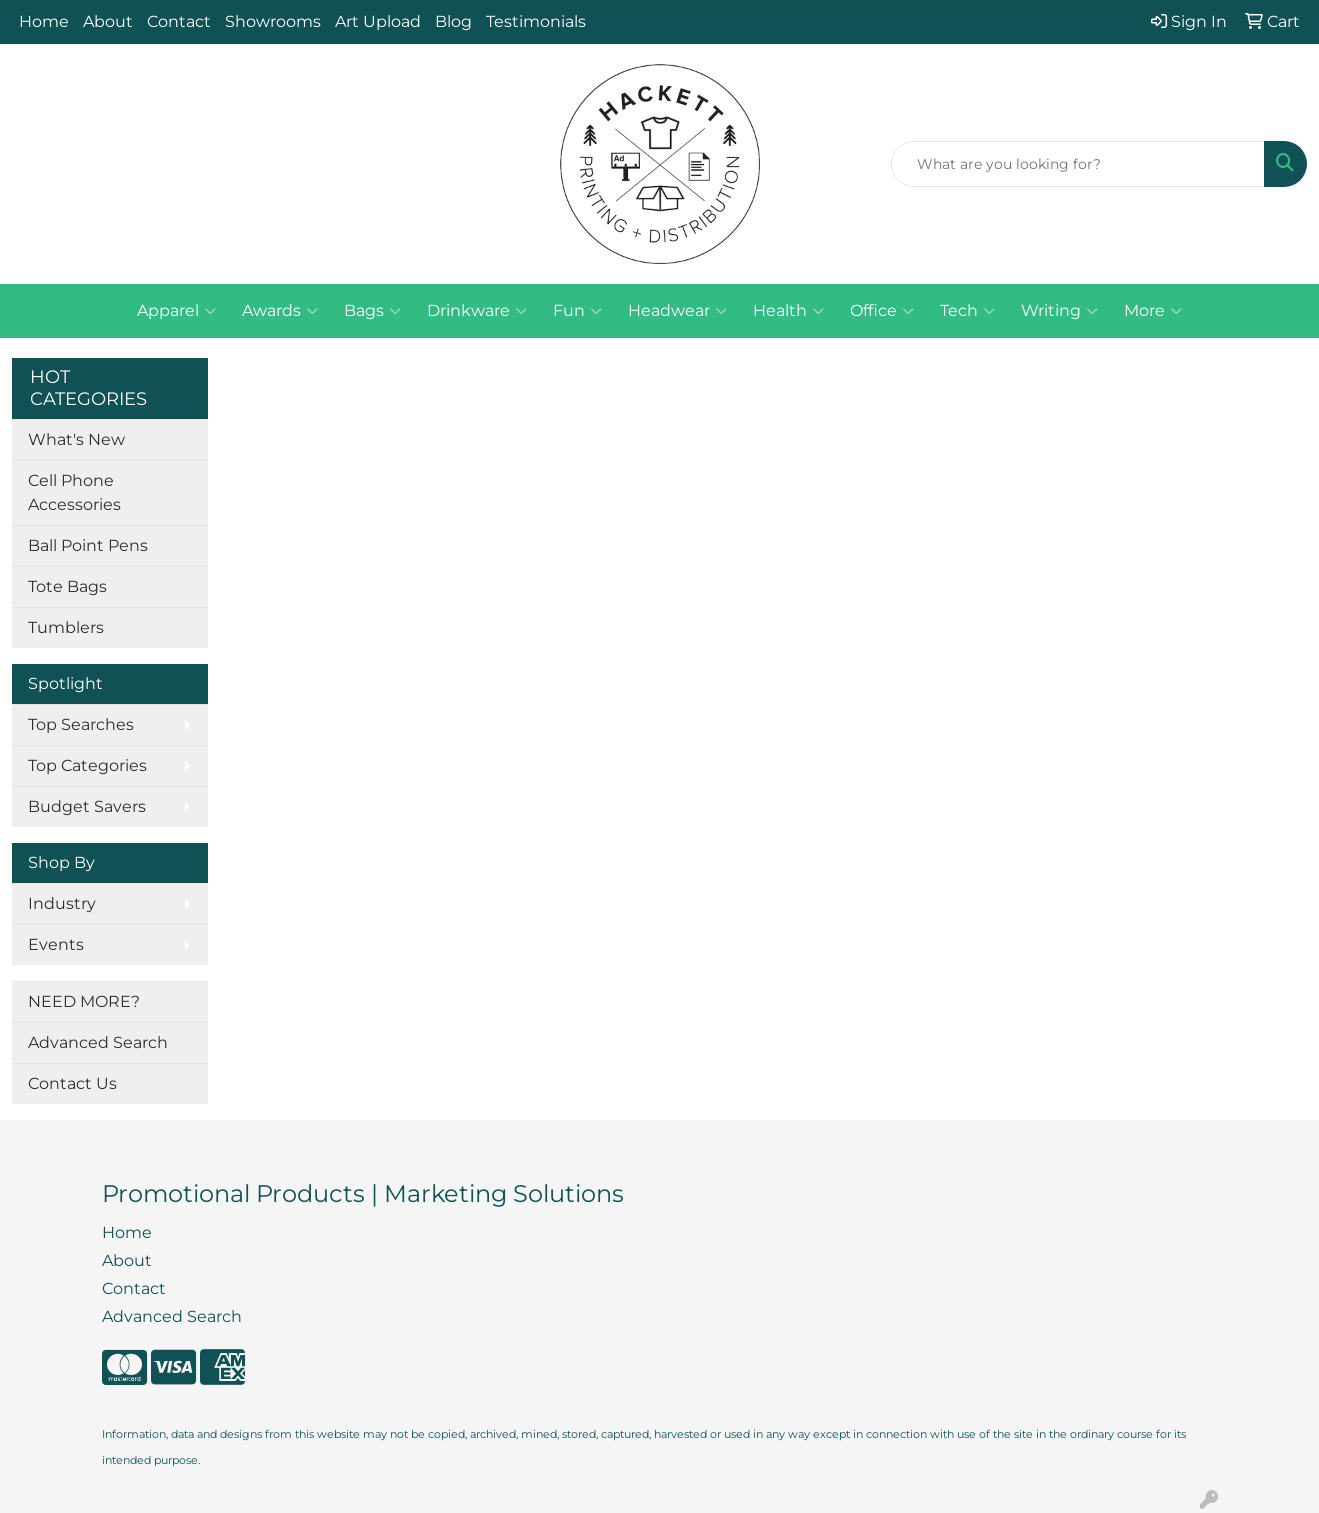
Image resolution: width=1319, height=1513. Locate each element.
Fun (577, 311)
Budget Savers (87, 806)
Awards (280, 311)
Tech (967, 311)
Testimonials (536, 21)
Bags (372, 311)
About (108, 21)
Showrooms (273, 21)
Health (788, 311)
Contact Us (72, 1083)
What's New (76, 439)
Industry (62, 903)
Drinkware (477, 311)
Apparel (176, 311)
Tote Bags (67, 586)
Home (44, 21)
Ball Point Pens (88, 545)
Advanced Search (98, 1042)
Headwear (677, 311)
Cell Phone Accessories (74, 492)
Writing (1059, 311)
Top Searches (81, 724)
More (1153, 311)
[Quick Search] (1078, 164)
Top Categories (87, 765)
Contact (179, 21)
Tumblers (66, 627)
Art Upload (378, 21)
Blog (453, 21)
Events (56, 944)
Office (882, 311)
